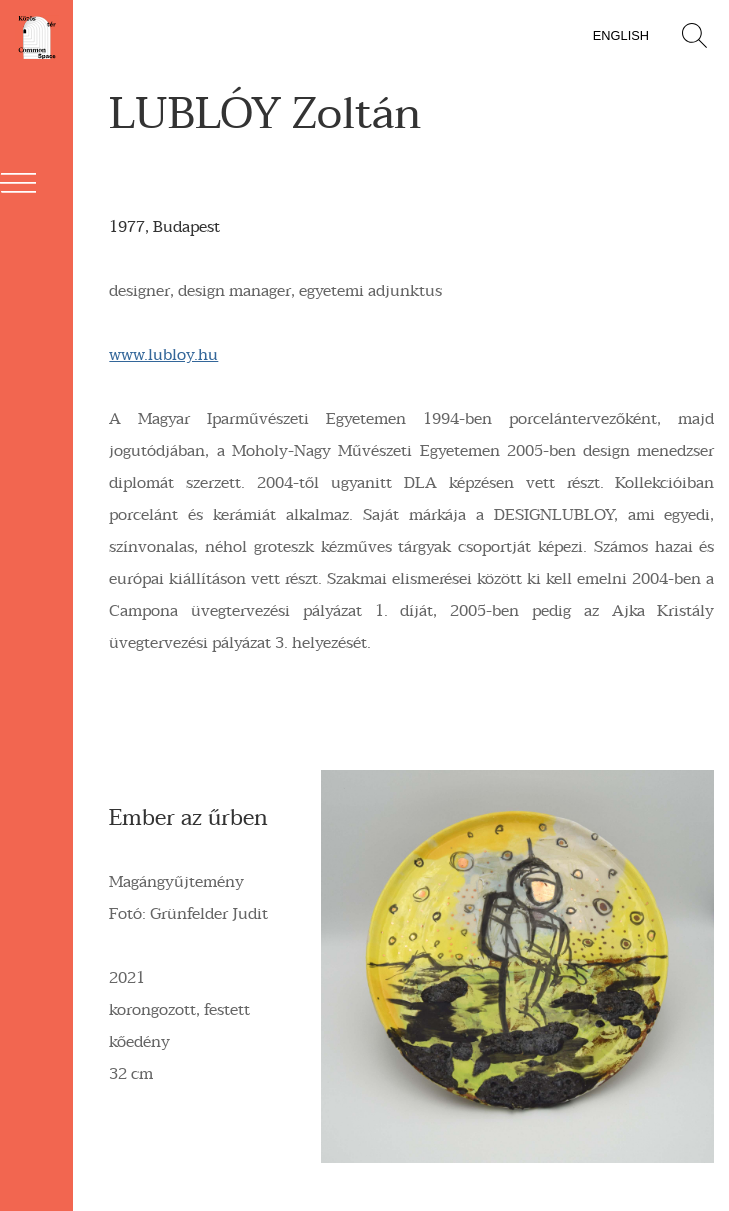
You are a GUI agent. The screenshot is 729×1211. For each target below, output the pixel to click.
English (621, 35)
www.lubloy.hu (163, 355)
